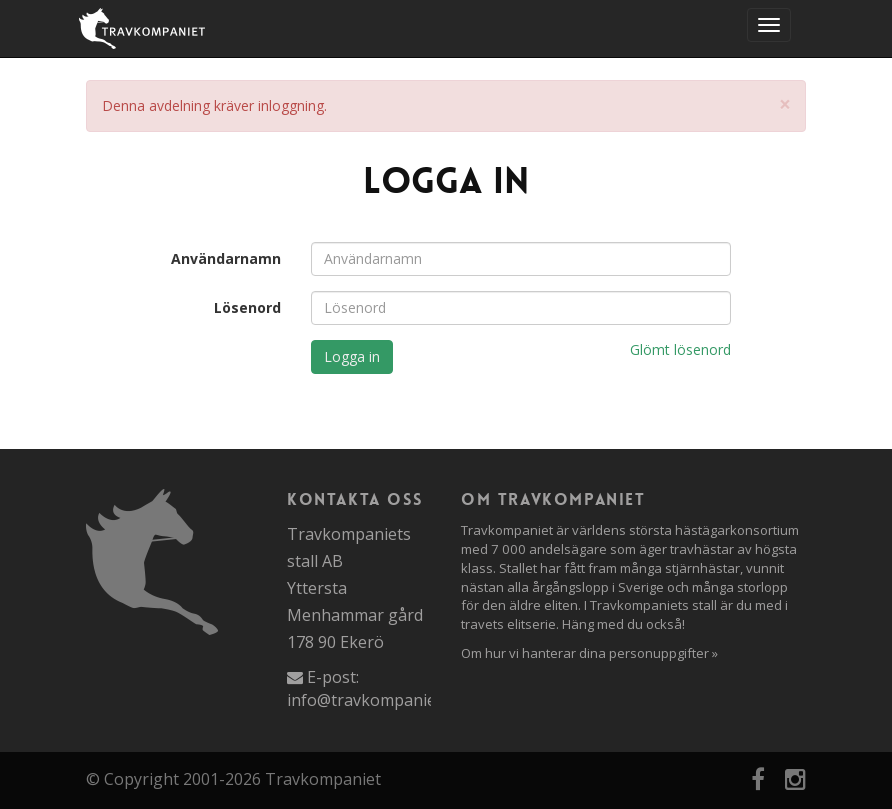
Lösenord (247, 307)
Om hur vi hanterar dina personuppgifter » (589, 653)
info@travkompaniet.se (374, 700)
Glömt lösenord (680, 349)
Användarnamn (226, 258)
